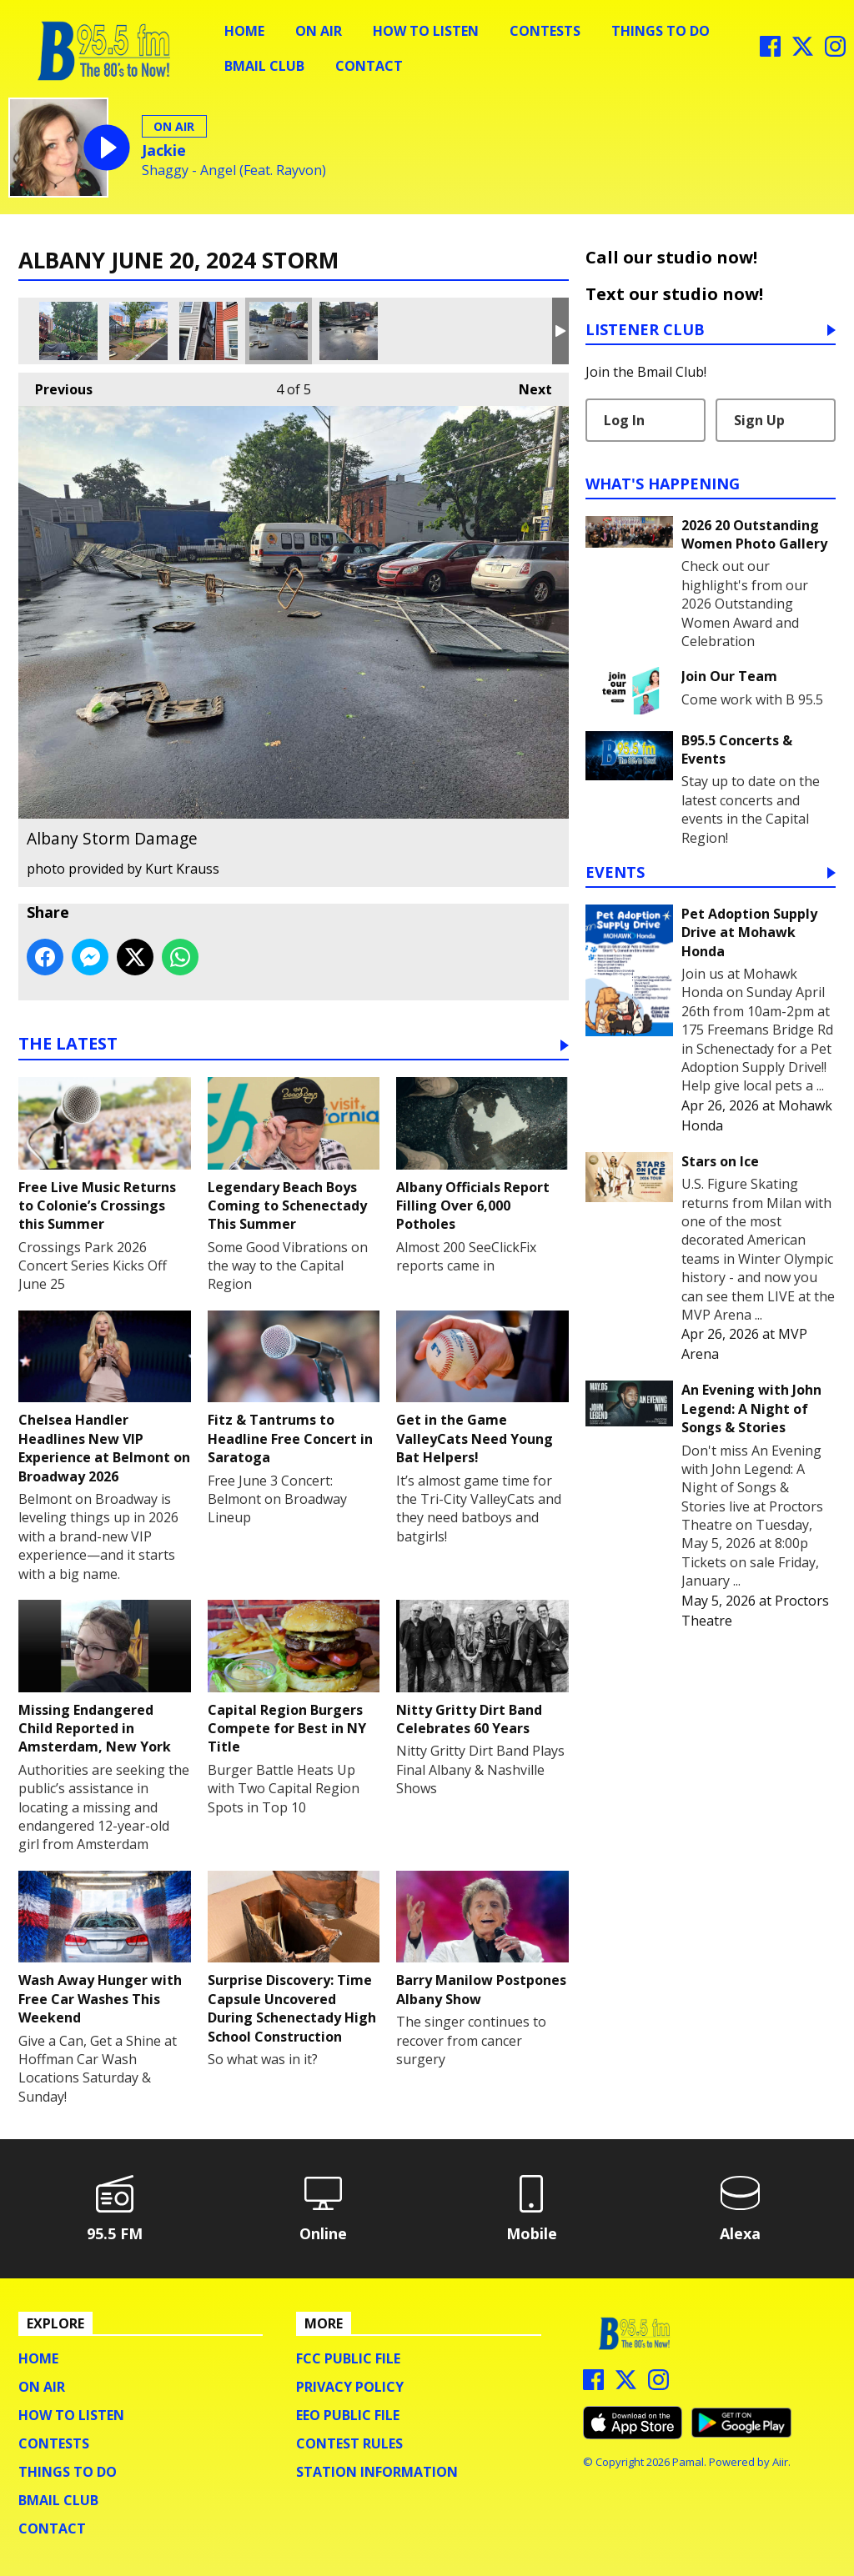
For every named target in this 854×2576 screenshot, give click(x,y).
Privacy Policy (350, 2387)
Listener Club (645, 330)
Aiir (780, 2461)
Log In (624, 420)
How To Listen (426, 31)
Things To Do (660, 31)
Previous (55, 385)
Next (527, 385)
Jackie (164, 150)
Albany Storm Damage (68, 331)
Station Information (377, 2472)
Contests (545, 31)
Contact (369, 66)
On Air (318, 31)
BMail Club (264, 66)
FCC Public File (348, 2358)
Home (244, 31)
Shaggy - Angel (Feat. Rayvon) (234, 170)
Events (615, 873)
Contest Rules (349, 2443)
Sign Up (759, 420)
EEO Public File (347, 2415)
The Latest (68, 1045)
